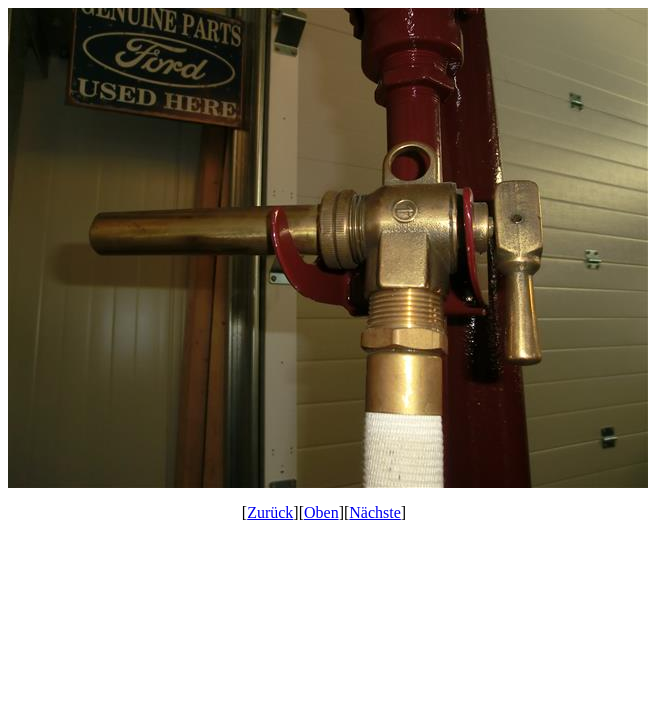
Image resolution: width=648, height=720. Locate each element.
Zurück (270, 512)
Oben (321, 512)
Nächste (375, 512)
